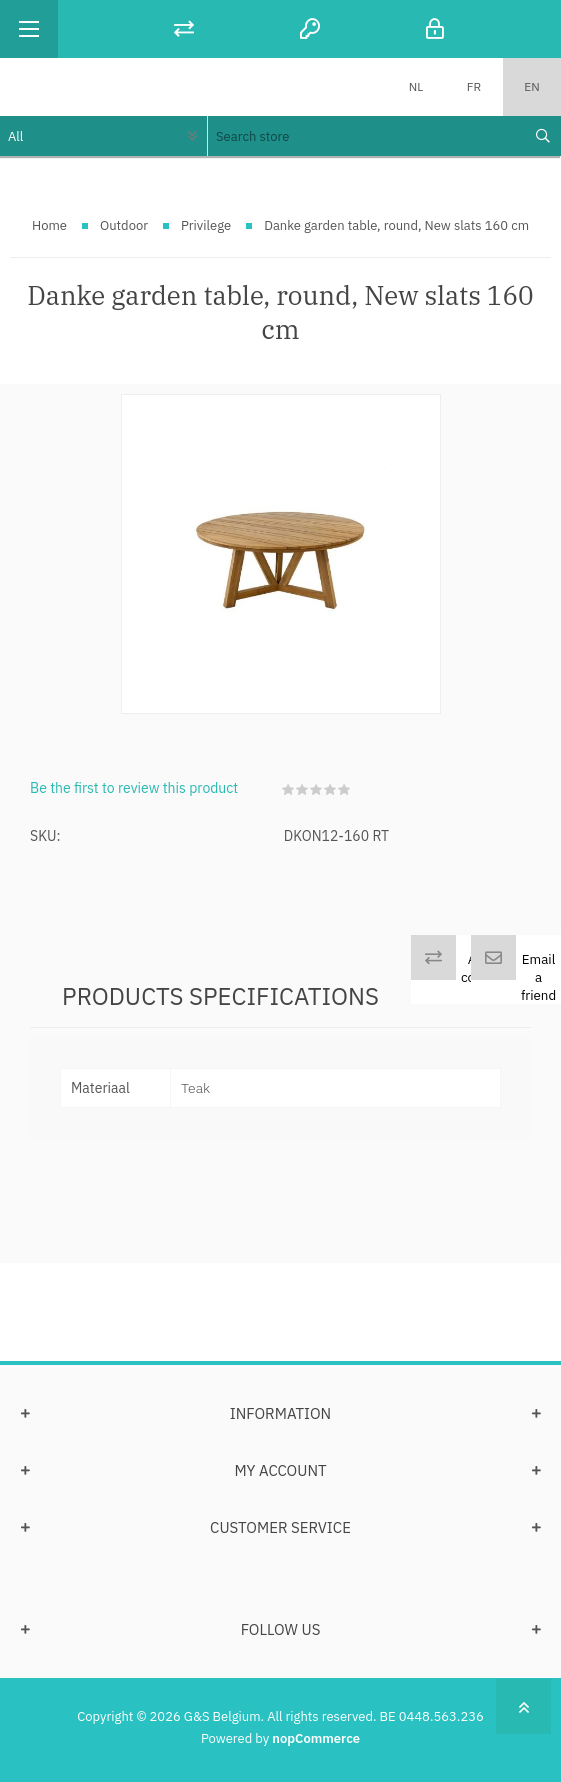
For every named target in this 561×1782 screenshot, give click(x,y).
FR (474, 86)
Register (310, 28)
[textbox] (364, 136)
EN (531, 86)
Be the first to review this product (134, 788)
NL (416, 86)
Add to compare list (487, 977)
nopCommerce (316, 1738)
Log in (435, 28)
